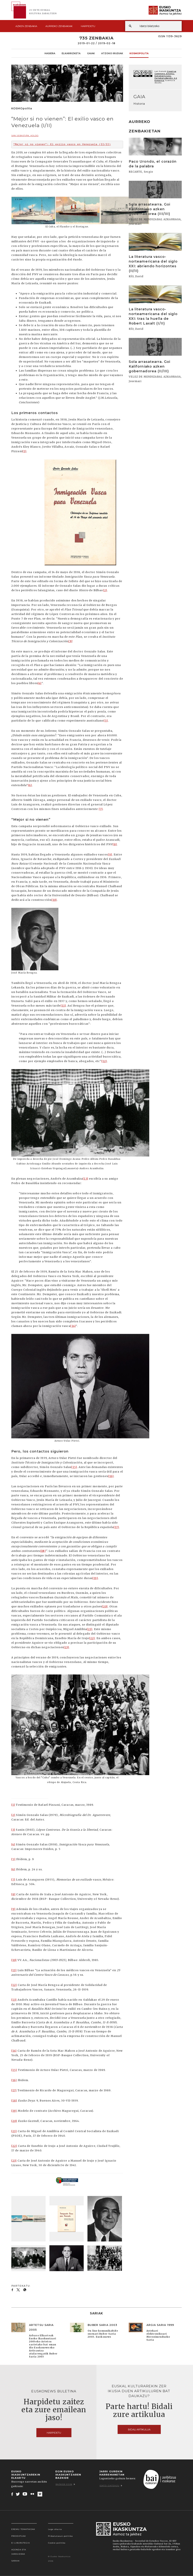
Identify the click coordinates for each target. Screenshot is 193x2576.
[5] (106, 720)
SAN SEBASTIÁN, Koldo (24, 135)
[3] (13, 1829)
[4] (39, 683)
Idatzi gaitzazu (111, 2485)
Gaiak (91, 53)
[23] (66, 1647)
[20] (105, 1606)
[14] (73, 1326)
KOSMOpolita (139, 53)
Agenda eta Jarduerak (18, 2551)
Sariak (15, 2561)
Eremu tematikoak (23, 2529)
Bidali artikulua (139, 2429)
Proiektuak (18, 2536)
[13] (85, 1178)
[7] (101, 809)
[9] (110, 854)
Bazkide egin (65, 2484)
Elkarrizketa (71, 53)
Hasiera (49, 53)
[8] (115, 844)
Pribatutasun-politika (60, 2536)
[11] (63, 1005)
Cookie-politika (57, 2543)
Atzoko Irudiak (112, 53)
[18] (14, 2100)
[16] (111, 1476)
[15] (74, 1467)
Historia (139, 103)
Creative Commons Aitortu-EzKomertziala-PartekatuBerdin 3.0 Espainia (166, 75)
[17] (116, 1527)
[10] (54, 900)
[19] (95, 1578)
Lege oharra (55, 2529)
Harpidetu (88, 26)
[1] (24, 451)
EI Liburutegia (20, 2543)
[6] (30, 785)
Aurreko (59, 26)
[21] (89, 1629)
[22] (92, 1638)
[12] (104, 1061)
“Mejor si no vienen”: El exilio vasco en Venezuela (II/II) (62, 144)
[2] (105, 590)
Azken (26, 26)
